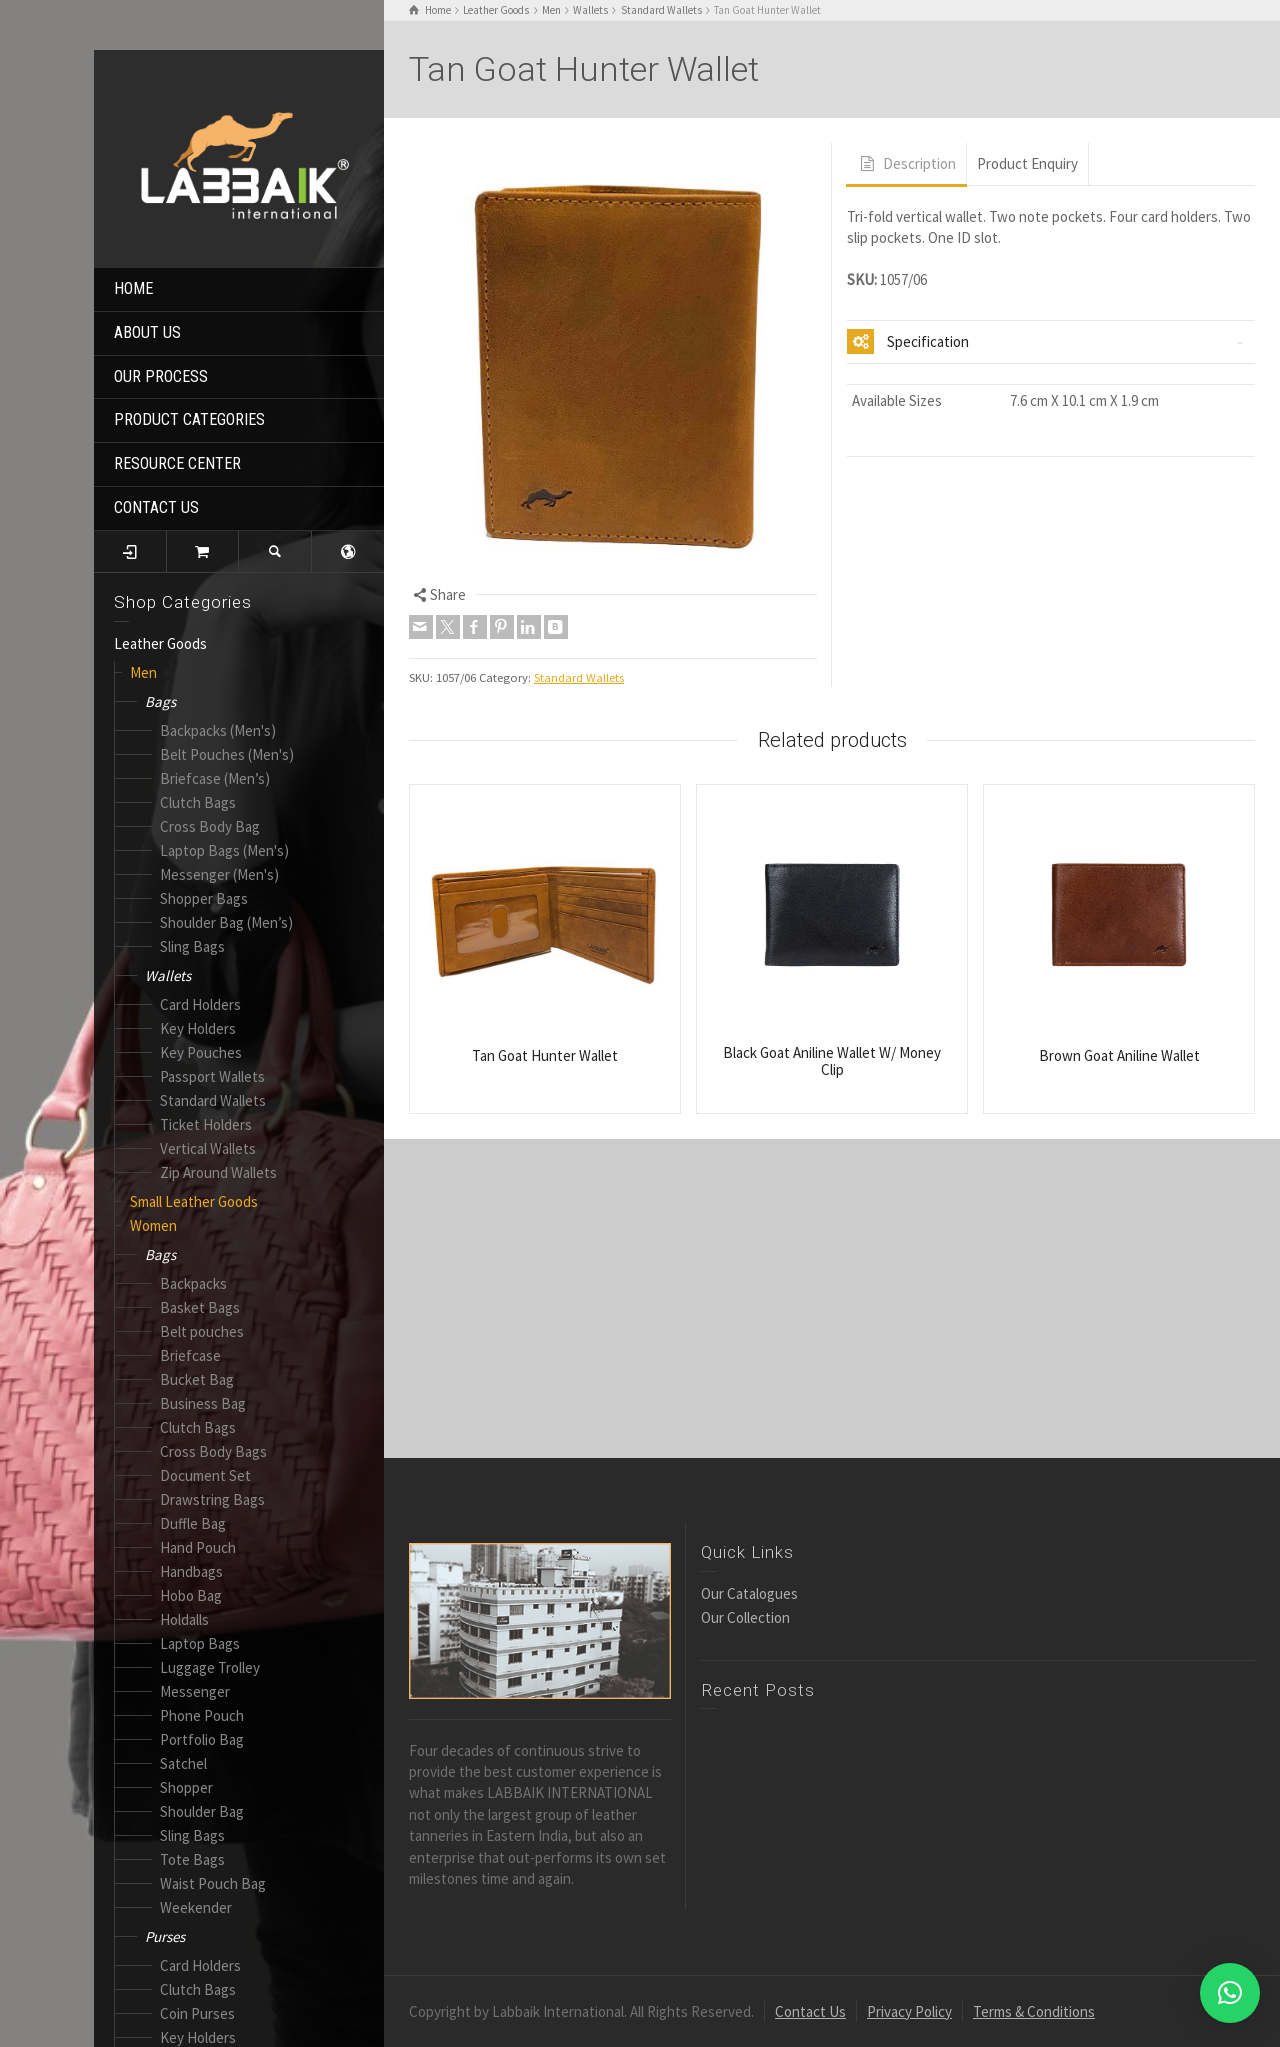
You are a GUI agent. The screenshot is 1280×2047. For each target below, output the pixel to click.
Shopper (186, 1787)
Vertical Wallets (208, 1148)
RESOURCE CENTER (177, 463)
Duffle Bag (193, 1523)
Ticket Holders (206, 1124)
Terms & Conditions (1034, 2011)
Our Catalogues (749, 1593)
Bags (160, 701)
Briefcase (190, 1355)
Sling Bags (192, 946)
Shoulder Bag (202, 1811)
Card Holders (200, 1004)
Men (143, 672)
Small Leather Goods (194, 1201)
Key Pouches (201, 1052)
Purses (165, 1936)
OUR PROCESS (161, 376)
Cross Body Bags (213, 1451)
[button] (1230, 1993)
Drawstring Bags (212, 1499)
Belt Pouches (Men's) (227, 754)
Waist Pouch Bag (213, 1883)
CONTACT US (156, 507)
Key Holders (198, 1028)
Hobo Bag (191, 1595)
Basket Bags (200, 1307)
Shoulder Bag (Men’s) (226, 922)
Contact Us (810, 2011)
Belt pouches (202, 1331)
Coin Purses (197, 2013)
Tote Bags (192, 1859)
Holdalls (184, 1619)
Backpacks (193, 1283)
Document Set (205, 1475)
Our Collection (745, 1617)
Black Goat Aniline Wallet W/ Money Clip (832, 1061)
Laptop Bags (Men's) (224, 850)
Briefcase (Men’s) (215, 778)
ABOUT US (147, 332)
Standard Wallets (213, 1100)
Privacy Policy (909, 2011)
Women (153, 1225)
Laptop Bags (200, 1643)
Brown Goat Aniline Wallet (1119, 1055)
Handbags (191, 1571)
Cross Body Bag (210, 826)
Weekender (196, 1907)
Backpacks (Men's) (218, 730)
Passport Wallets (212, 1076)
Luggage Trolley (210, 1667)
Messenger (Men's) (219, 874)
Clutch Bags (198, 802)
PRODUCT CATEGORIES (189, 419)
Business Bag (203, 1403)
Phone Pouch (202, 1715)
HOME (133, 288)
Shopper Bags (204, 898)
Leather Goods (160, 643)
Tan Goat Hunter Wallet (545, 1055)
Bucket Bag (197, 1379)
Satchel (183, 1763)
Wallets (168, 975)
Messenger (195, 1691)
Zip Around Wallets (218, 1172)
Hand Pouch (198, 1547)
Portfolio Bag (202, 1739)
